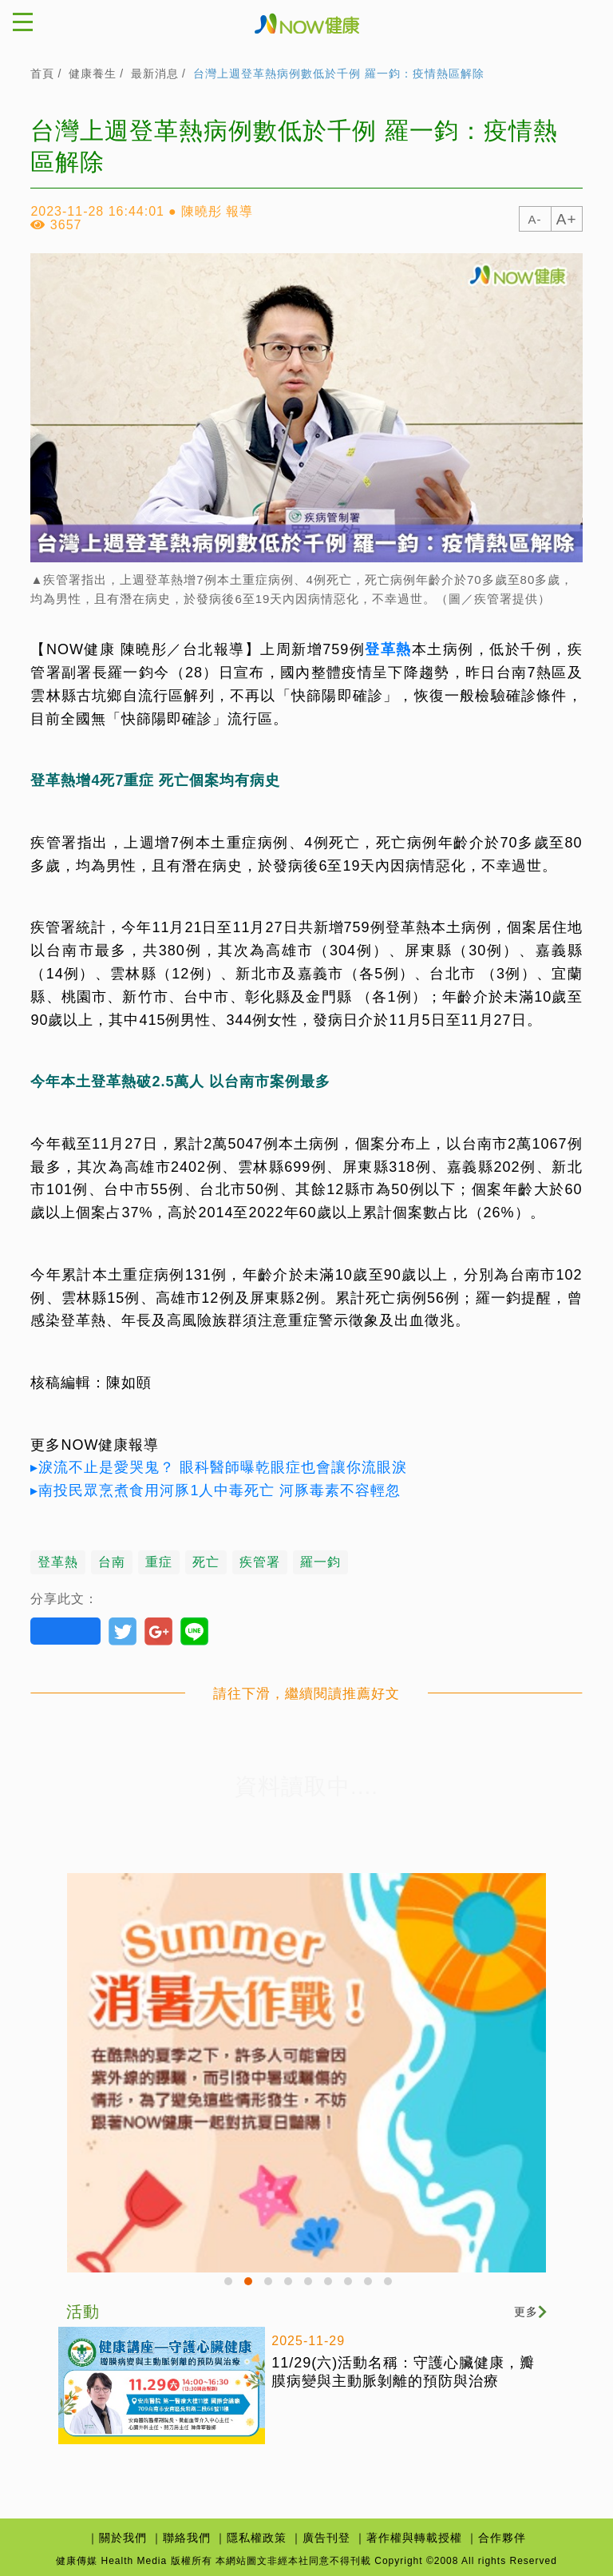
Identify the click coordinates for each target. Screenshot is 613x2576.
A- (535, 219)
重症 (158, 1562)
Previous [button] (75, 2272)
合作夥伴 (502, 2537)
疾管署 (259, 1562)
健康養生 (93, 73)
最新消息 (155, 73)
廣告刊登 (326, 2537)
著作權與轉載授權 (414, 2537)
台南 (111, 1562)
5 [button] (310, 2284)
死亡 (205, 1562)
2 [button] (251, 2284)
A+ (566, 219)
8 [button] (370, 2284)
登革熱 (388, 649)
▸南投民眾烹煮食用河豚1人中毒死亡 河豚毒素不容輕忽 (215, 1490)
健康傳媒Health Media (307, 22)
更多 (530, 2311)
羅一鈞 (320, 1562)
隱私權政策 (257, 2537)
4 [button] (291, 2284)
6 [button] (330, 2284)
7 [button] (350, 2284)
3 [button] (271, 2284)
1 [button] (231, 2284)
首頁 (42, 73)
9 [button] (390, 2284)
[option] (306, 2072)
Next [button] (538, 2272)
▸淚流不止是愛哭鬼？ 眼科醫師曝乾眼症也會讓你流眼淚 (218, 1467)
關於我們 (123, 2537)
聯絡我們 (187, 2537)
